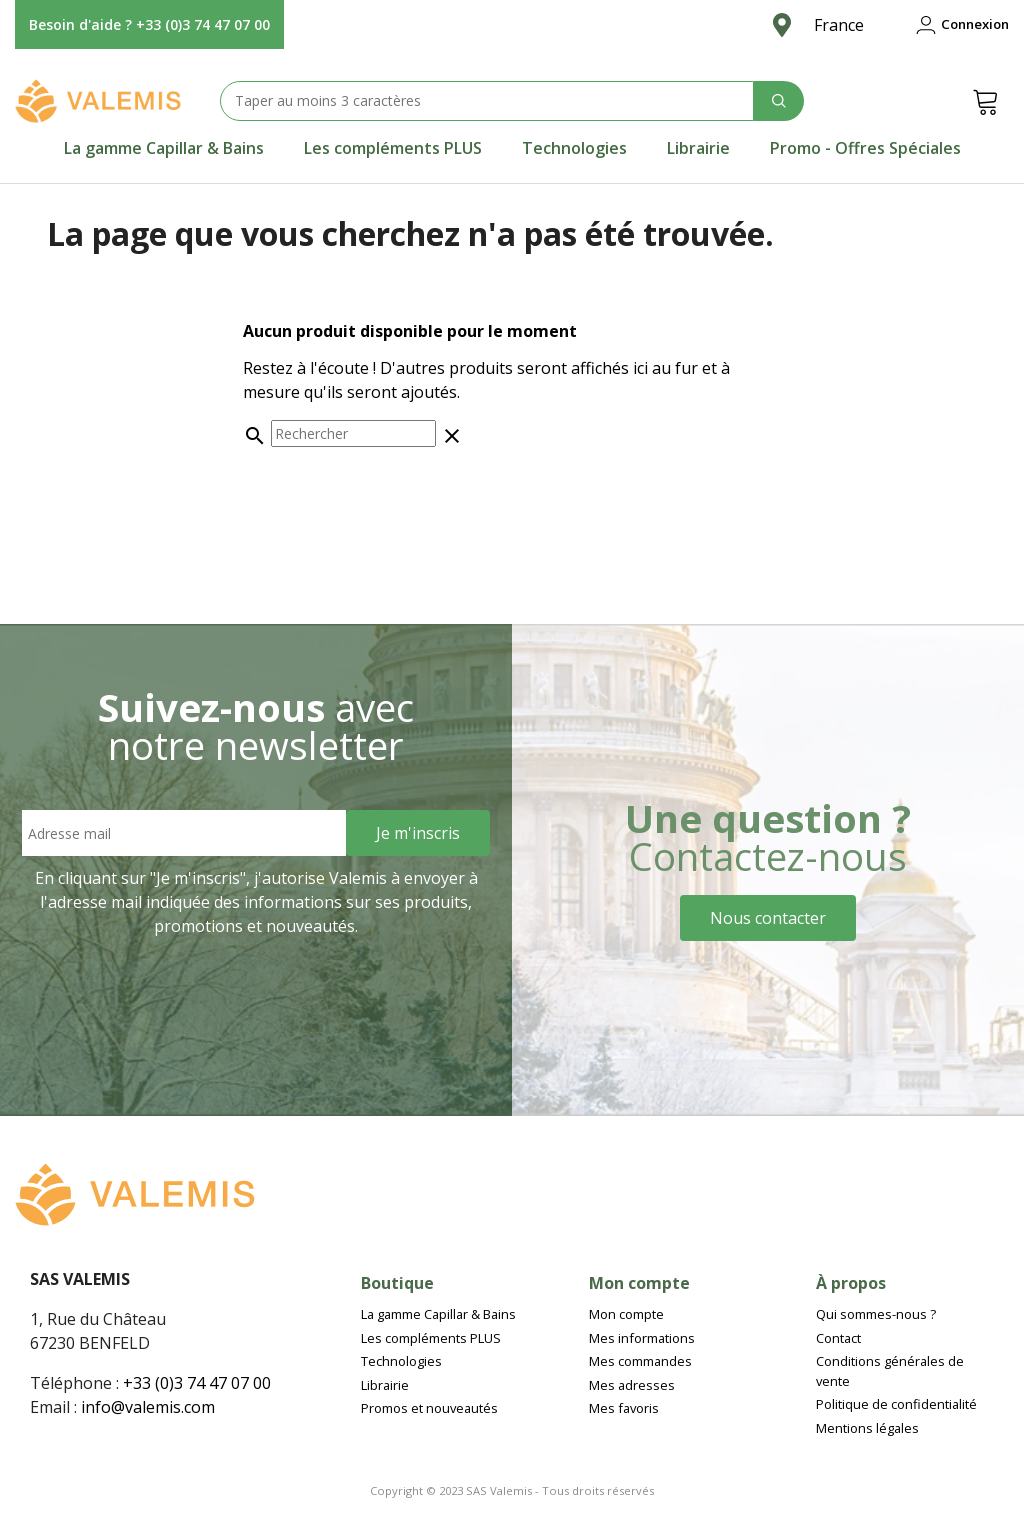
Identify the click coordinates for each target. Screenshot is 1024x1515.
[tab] (164, 148)
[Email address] (184, 833)
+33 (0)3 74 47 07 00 (197, 1383)
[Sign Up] (418, 833)
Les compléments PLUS (393, 148)
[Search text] (487, 101)
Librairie (698, 148)
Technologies (574, 148)
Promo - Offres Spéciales (865, 148)
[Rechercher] (353, 433)
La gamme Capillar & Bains (164, 148)
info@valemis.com (148, 1407)
